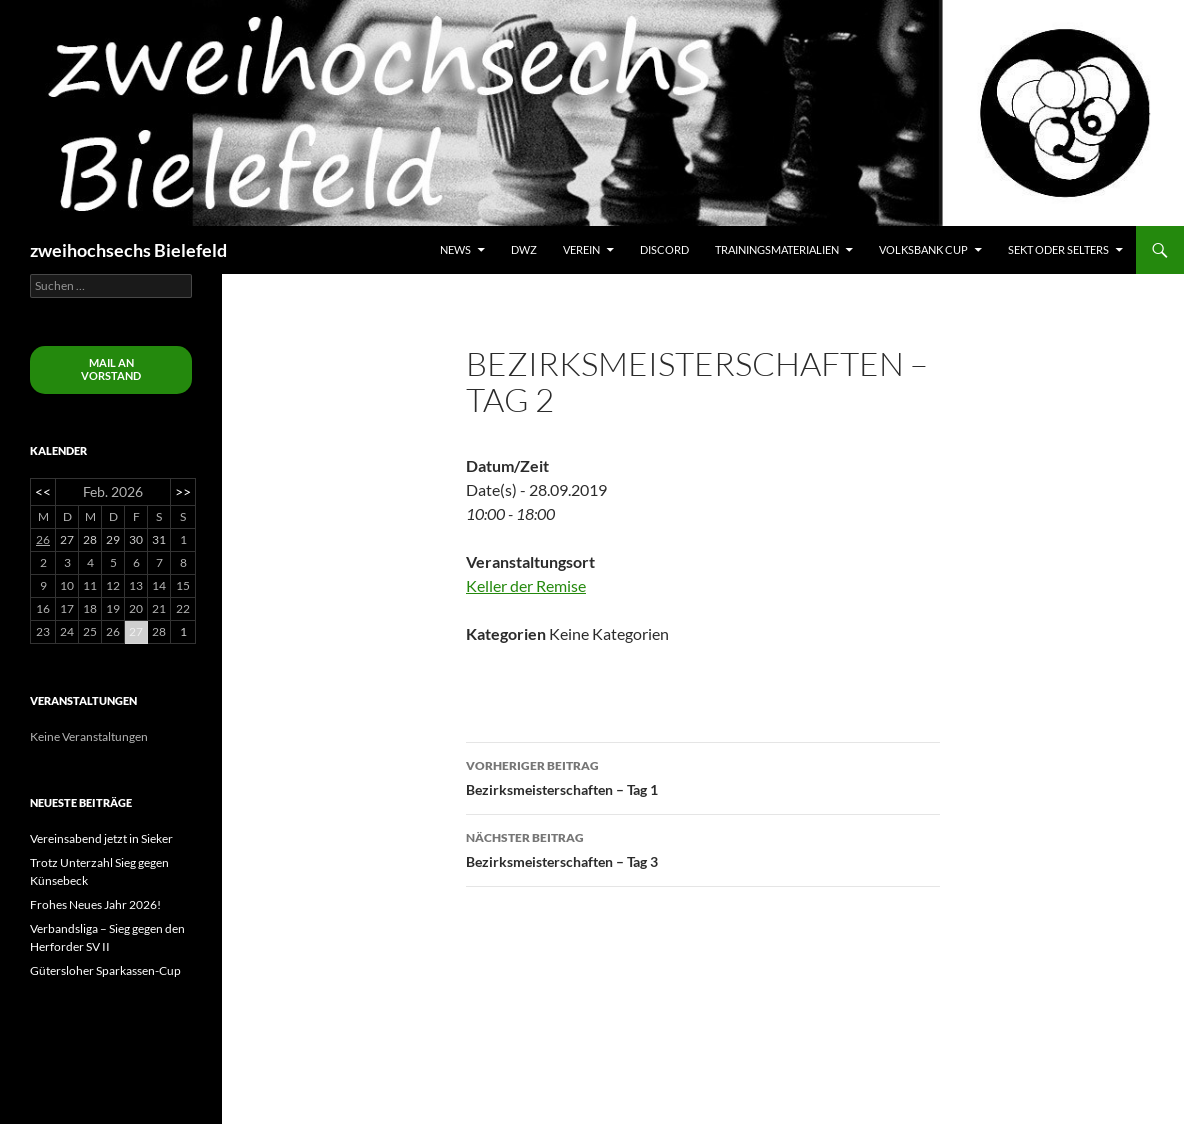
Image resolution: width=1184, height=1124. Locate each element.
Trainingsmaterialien (777, 249)
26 (43, 539)
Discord (664, 249)
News (455, 249)
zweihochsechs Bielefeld (128, 250)
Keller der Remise (526, 585)
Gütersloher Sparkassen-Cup (105, 970)
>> (183, 491)
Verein (581, 249)
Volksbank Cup (923, 249)
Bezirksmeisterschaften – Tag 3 (703, 848)
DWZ (524, 249)
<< (43, 491)
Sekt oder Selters (1058, 249)
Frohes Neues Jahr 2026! (95, 904)
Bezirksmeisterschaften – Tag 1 (703, 776)
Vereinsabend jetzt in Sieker (101, 838)
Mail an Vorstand (111, 369)
